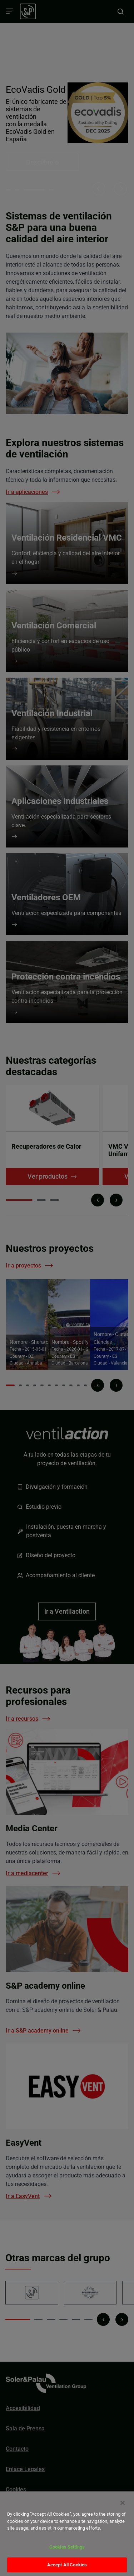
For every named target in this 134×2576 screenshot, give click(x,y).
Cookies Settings (67, 2547)
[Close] (122, 2503)
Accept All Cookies (67, 2564)
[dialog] (67, 2533)
